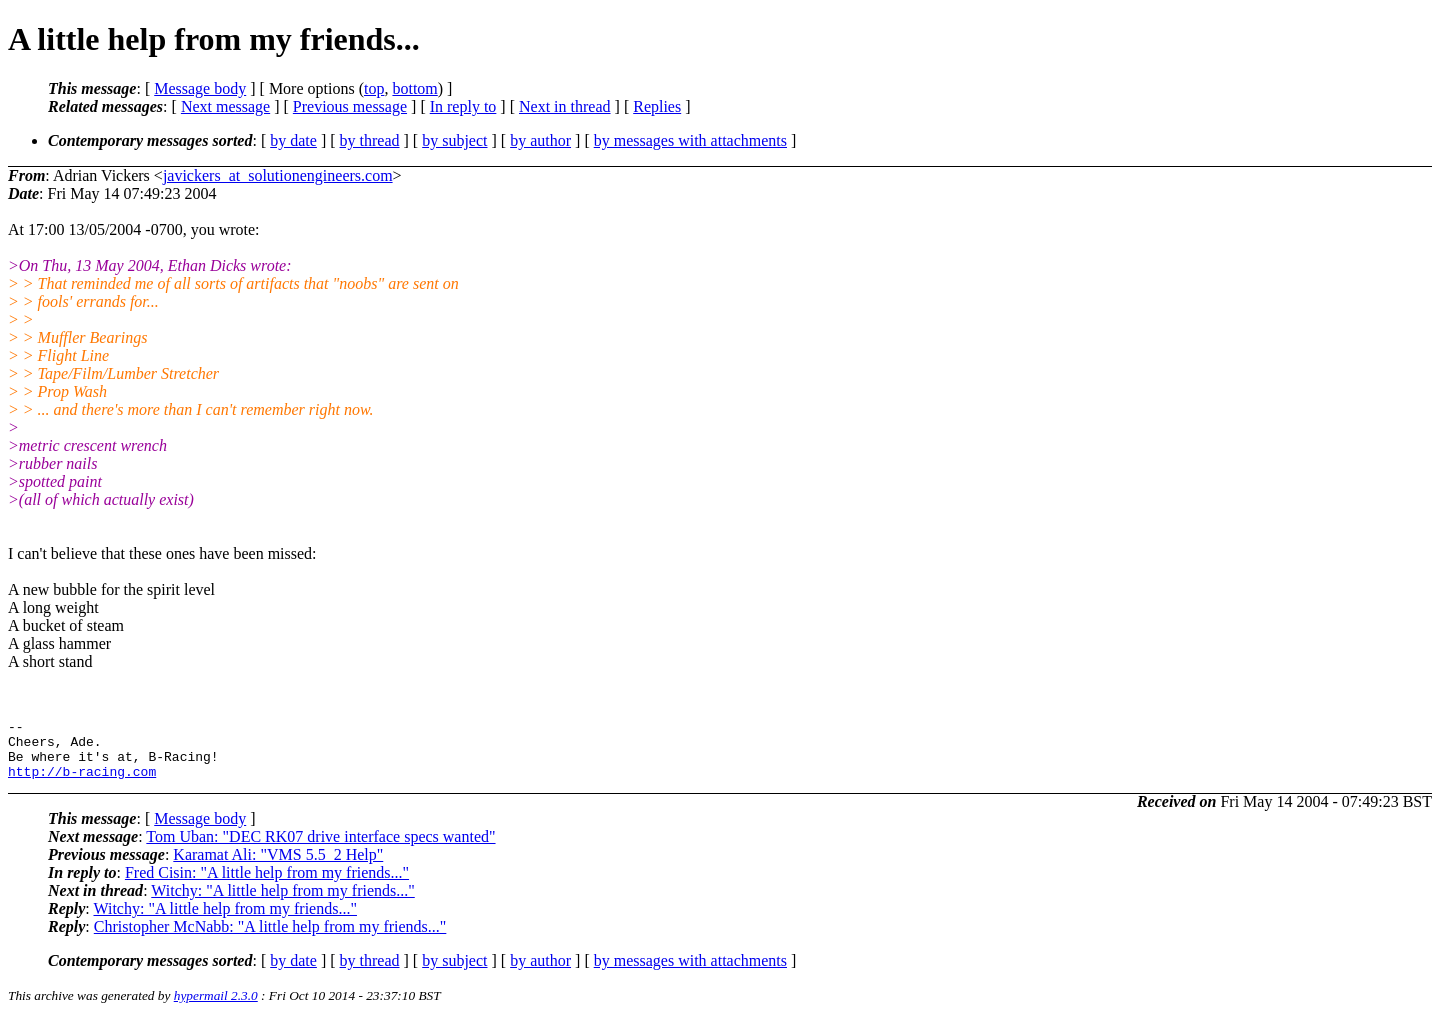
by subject (454, 140)
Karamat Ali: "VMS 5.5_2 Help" (278, 866)
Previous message (350, 106)
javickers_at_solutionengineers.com (278, 175)
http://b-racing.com (82, 783)
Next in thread (565, 106)
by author (540, 140)
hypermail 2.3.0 (216, 1007)
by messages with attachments (690, 140)
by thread (370, 140)
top (374, 88)
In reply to (463, 106)
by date (293, 140)
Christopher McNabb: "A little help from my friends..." (270, 938)
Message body (200, 88)
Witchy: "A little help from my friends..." (282, 902)
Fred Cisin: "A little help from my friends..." (267, 884)
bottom (414, 88)
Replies (657, 106)
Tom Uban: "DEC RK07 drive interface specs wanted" (320, 848)
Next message (225, 106)
